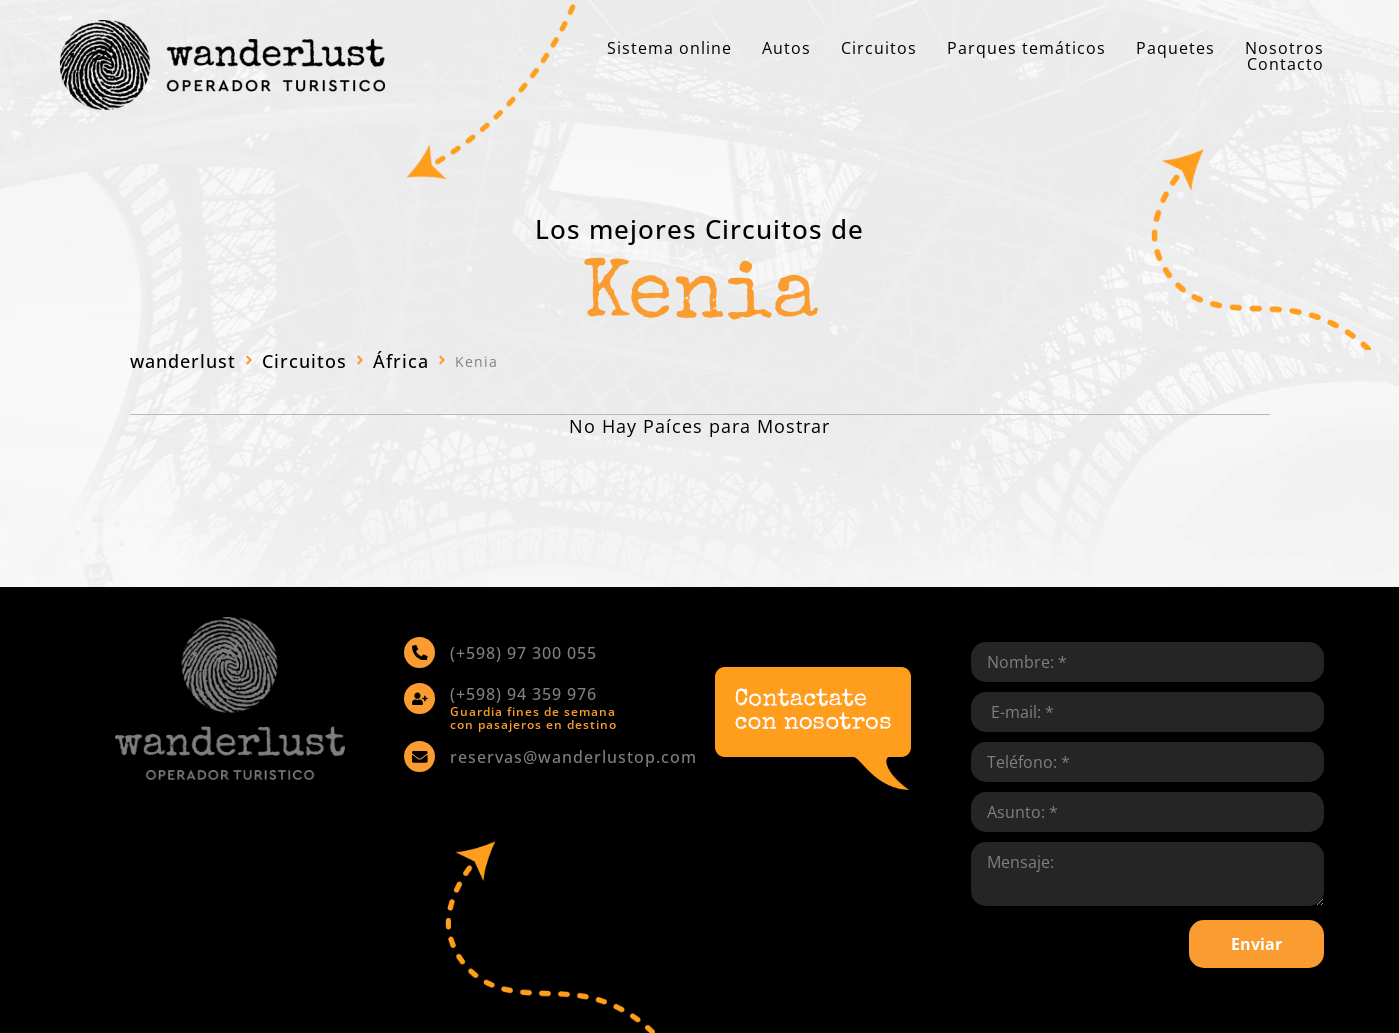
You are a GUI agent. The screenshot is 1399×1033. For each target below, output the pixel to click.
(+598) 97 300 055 (522, 652)
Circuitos (304, 361)
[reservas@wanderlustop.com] (419, 755)
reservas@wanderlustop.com (572, 755)
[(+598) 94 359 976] (419, 697)
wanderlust (183, 361)
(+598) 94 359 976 (522, 693)
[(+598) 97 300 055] (419, 652)
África (401, 361)
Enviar (1256, 944)
